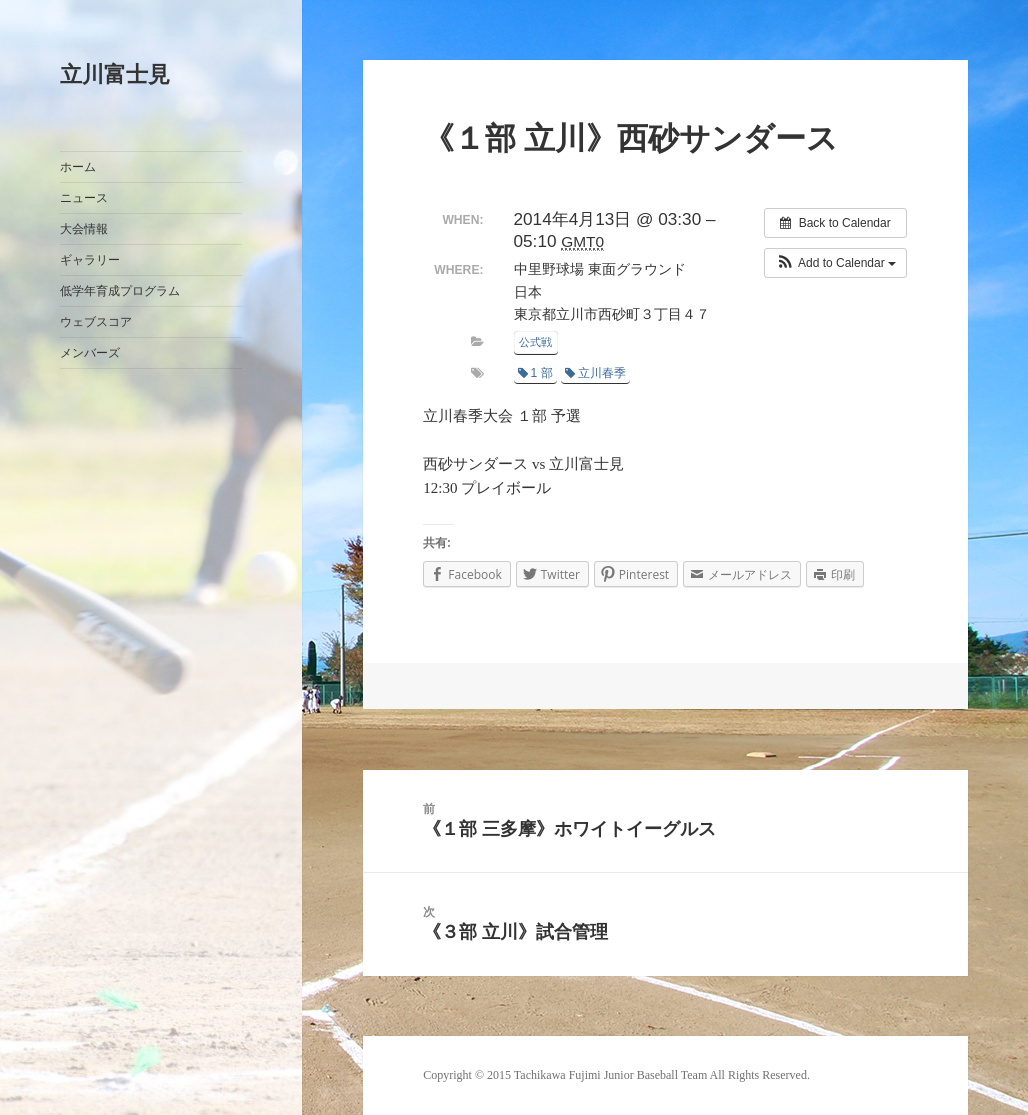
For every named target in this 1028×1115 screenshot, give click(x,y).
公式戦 (535, 342)
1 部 (535, 373)
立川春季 (595, 373)
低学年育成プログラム (120, 291)
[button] (835, 263)
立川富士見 (115, 74)
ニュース (84, 198)
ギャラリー (90, 260)
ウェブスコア (96, 322)
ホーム (78, 167)
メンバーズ (90, 353)
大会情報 (84, 229)
